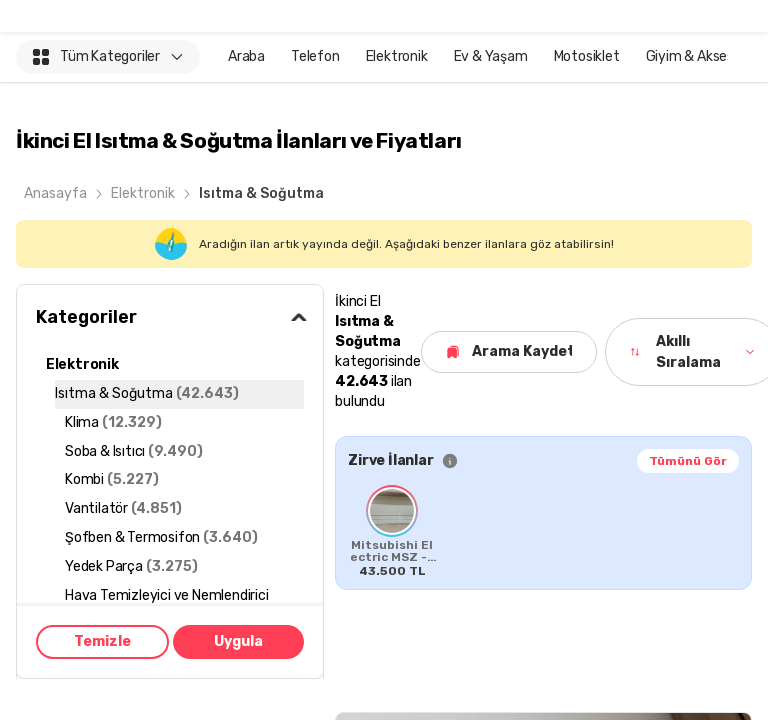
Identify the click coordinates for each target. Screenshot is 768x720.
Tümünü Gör (688, 461)
